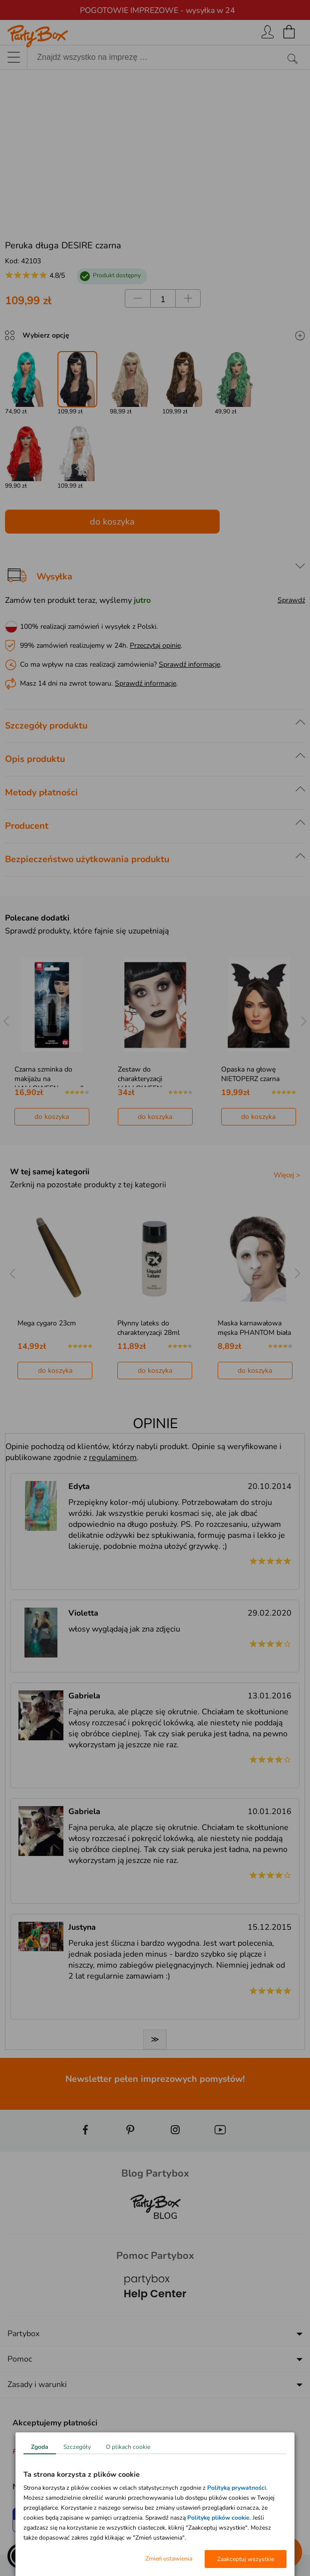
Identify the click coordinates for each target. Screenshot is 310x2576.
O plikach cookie (128, 2447)
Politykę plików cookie (218, 2518)
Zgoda (39, 2447)
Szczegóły (77, 2447)
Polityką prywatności (236, 2488)
